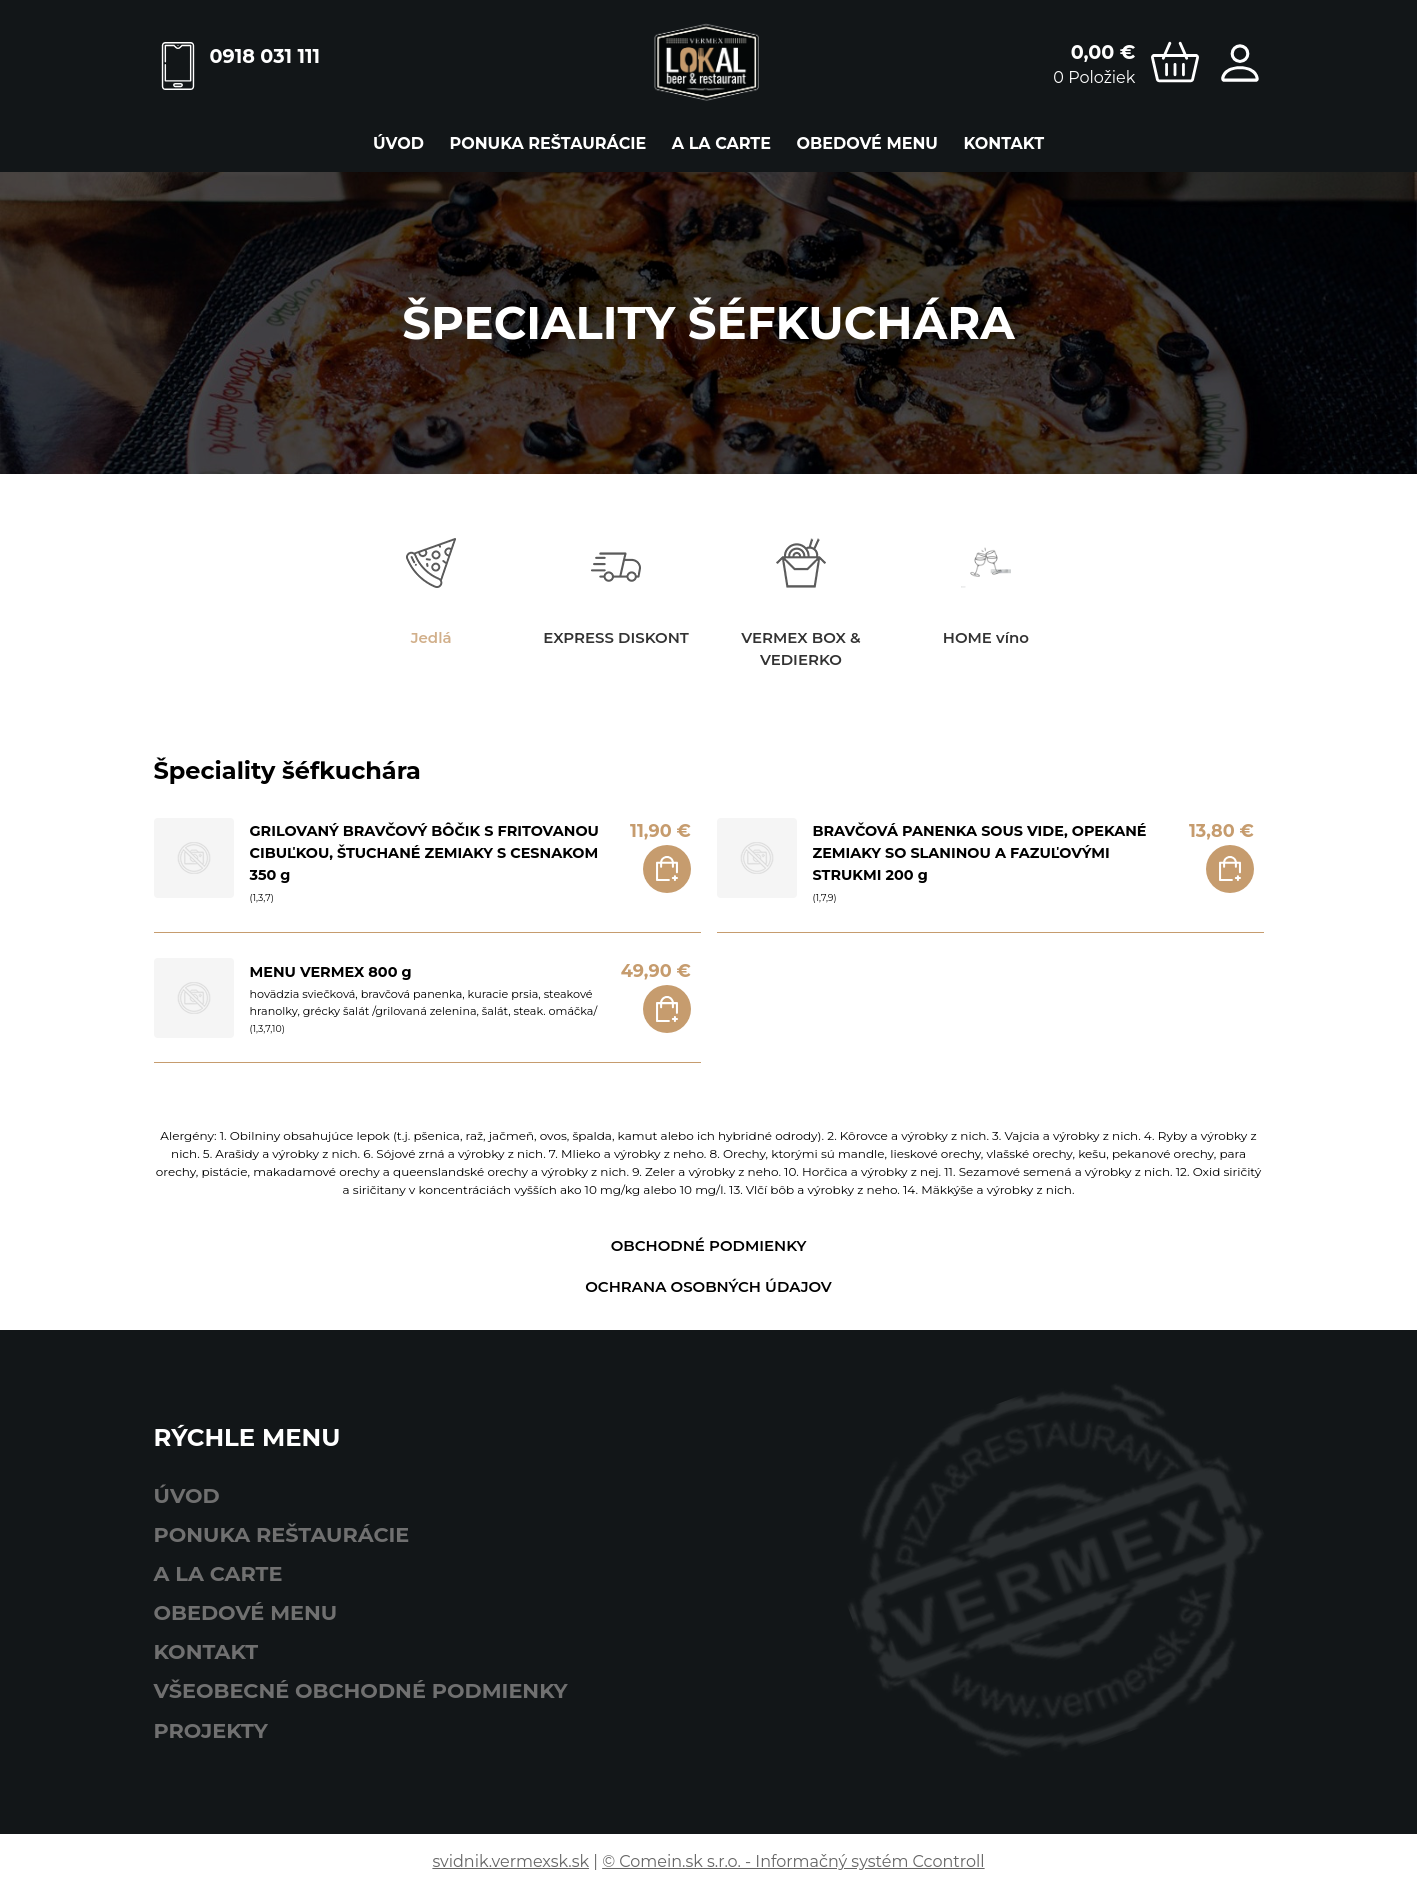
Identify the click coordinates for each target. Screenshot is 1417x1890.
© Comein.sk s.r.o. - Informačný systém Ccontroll (793, 1861)
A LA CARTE (721, 143)
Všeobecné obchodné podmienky (361, 1690)
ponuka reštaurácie (547, 143)
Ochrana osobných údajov (708, 1286)
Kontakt (1004, 143)
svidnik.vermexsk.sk (510, 1861)
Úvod (398, 143)
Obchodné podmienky (709, 1245)
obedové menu (867, 143)
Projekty (211, 1730)
